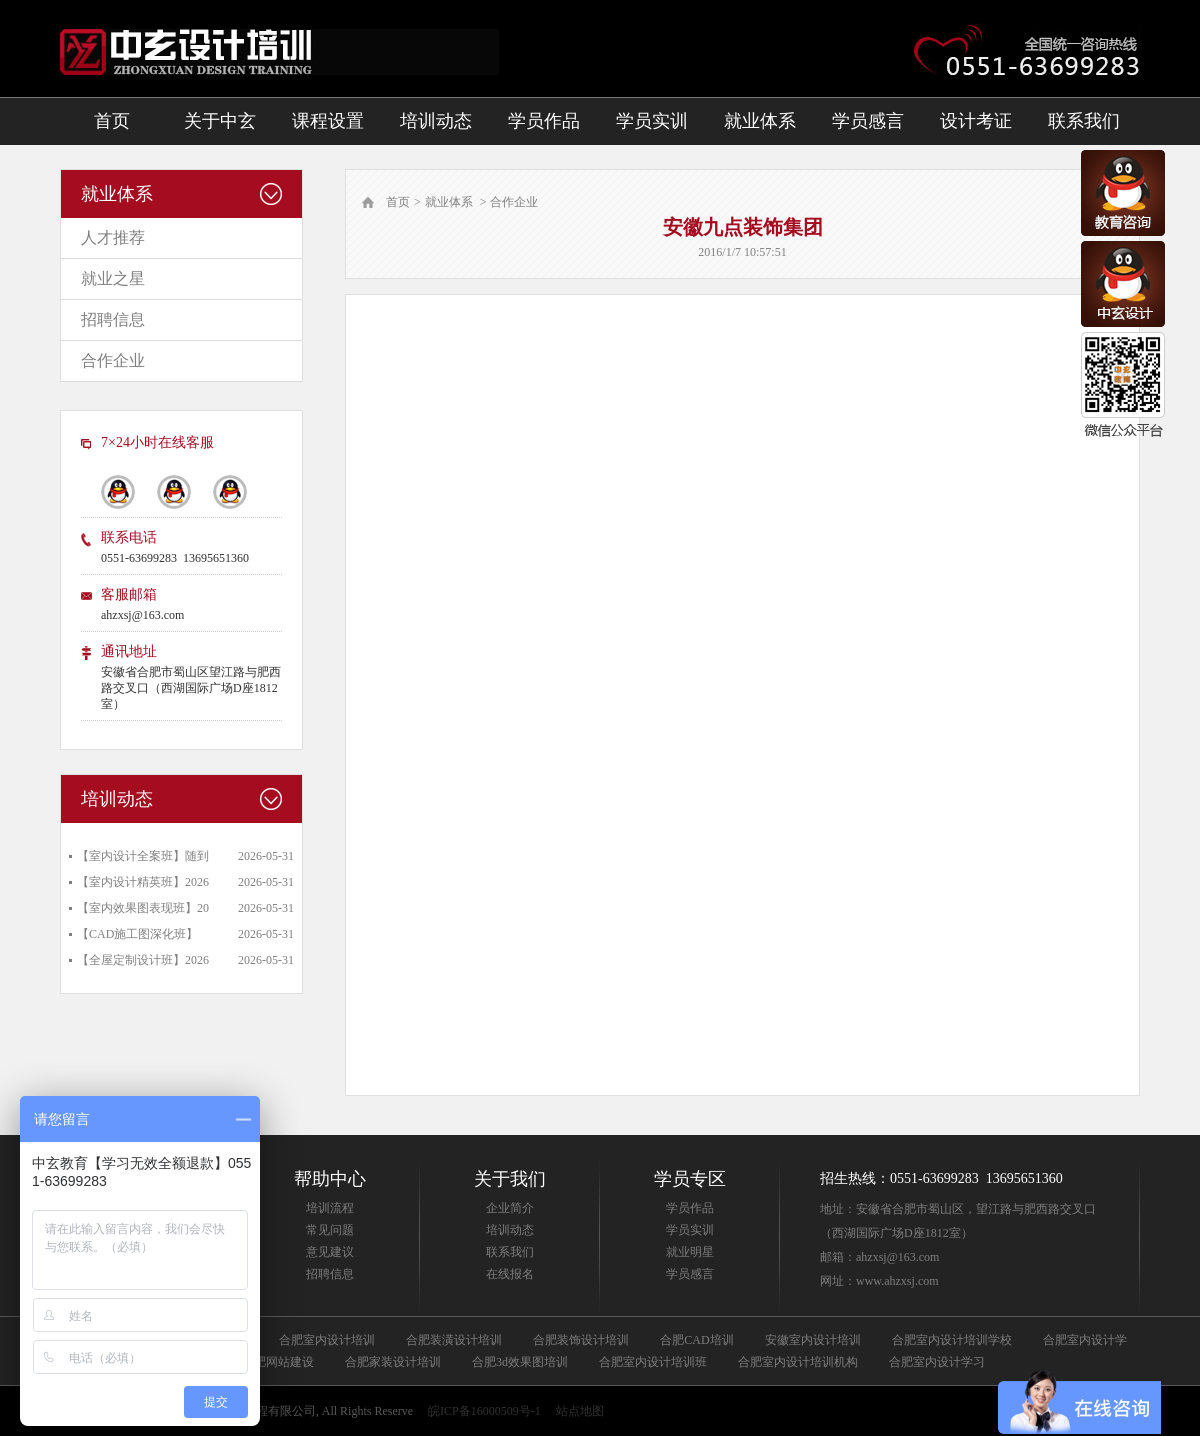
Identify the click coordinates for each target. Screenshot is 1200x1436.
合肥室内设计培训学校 (952, 1340)
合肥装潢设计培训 (454, 1340)
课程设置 (328, 121)
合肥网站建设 (278, 1362)
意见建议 (330, 1252)
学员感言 (868, 121)
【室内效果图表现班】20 (143, 908)
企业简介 (510, 1208)
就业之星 (113, 278)
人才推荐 (113, 237)
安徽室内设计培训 (813, 1340)
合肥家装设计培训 (393, 1362)
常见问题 (330, 1230)
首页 (112, 121)
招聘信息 (113, 319)
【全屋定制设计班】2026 (143, 960)
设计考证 (976, 121)
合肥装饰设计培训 (581, 1340)
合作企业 (113, 360)
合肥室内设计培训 (327, 1340)
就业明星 (690, 1252)
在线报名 (510, 1274)
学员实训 (652, 121)
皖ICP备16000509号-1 (484, 1411)
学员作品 (544, 121)
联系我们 (1084, 121)
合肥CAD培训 (696, 1340)
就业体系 (760, 121)
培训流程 (330, 1208)
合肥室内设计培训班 (653, 1362)
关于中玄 (220, 121)
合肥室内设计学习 (937, 1362)
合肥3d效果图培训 (520, 1362)
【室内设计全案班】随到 (143, 856)
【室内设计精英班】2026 (143, 882)
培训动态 (436, 121)
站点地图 (580, 1411)
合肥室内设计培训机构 (798, 1362)
